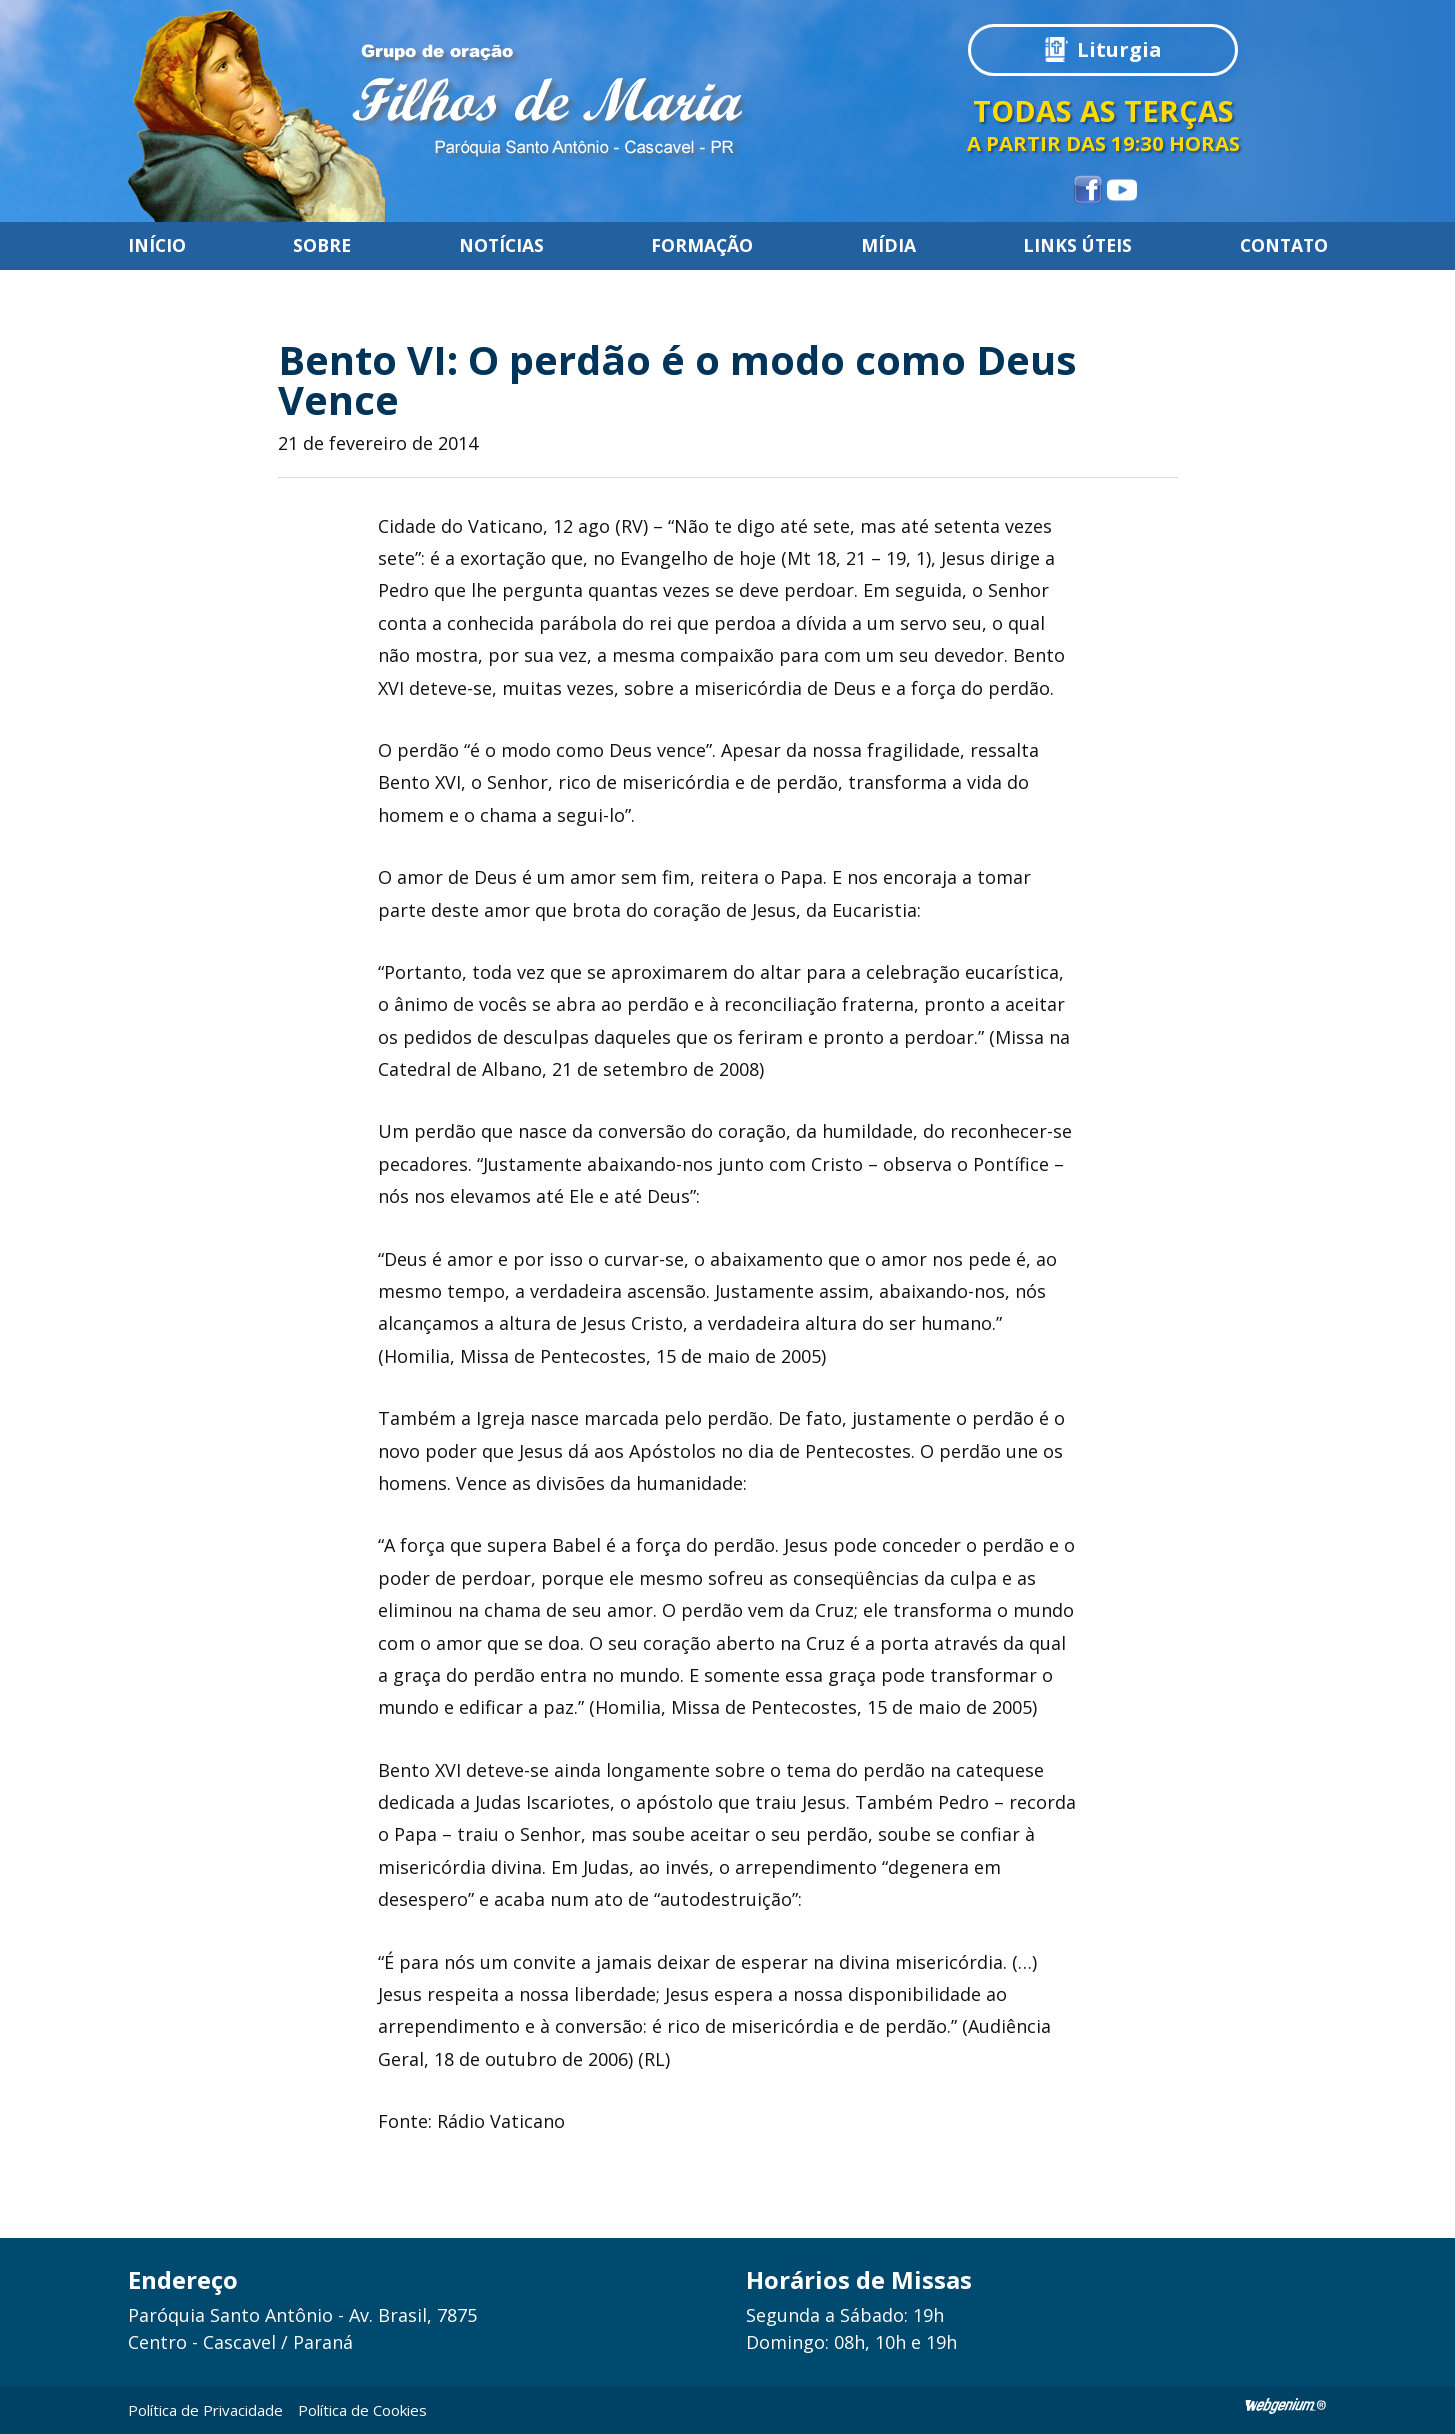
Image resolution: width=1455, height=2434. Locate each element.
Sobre (322, 246)
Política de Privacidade (205, 2410)
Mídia (888, 246)
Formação (702, 246)
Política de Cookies (362, 2410)
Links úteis (1077, 246)
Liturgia (1119, 49)
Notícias (501, 246)
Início (157, 246)
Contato (1284, 246)
